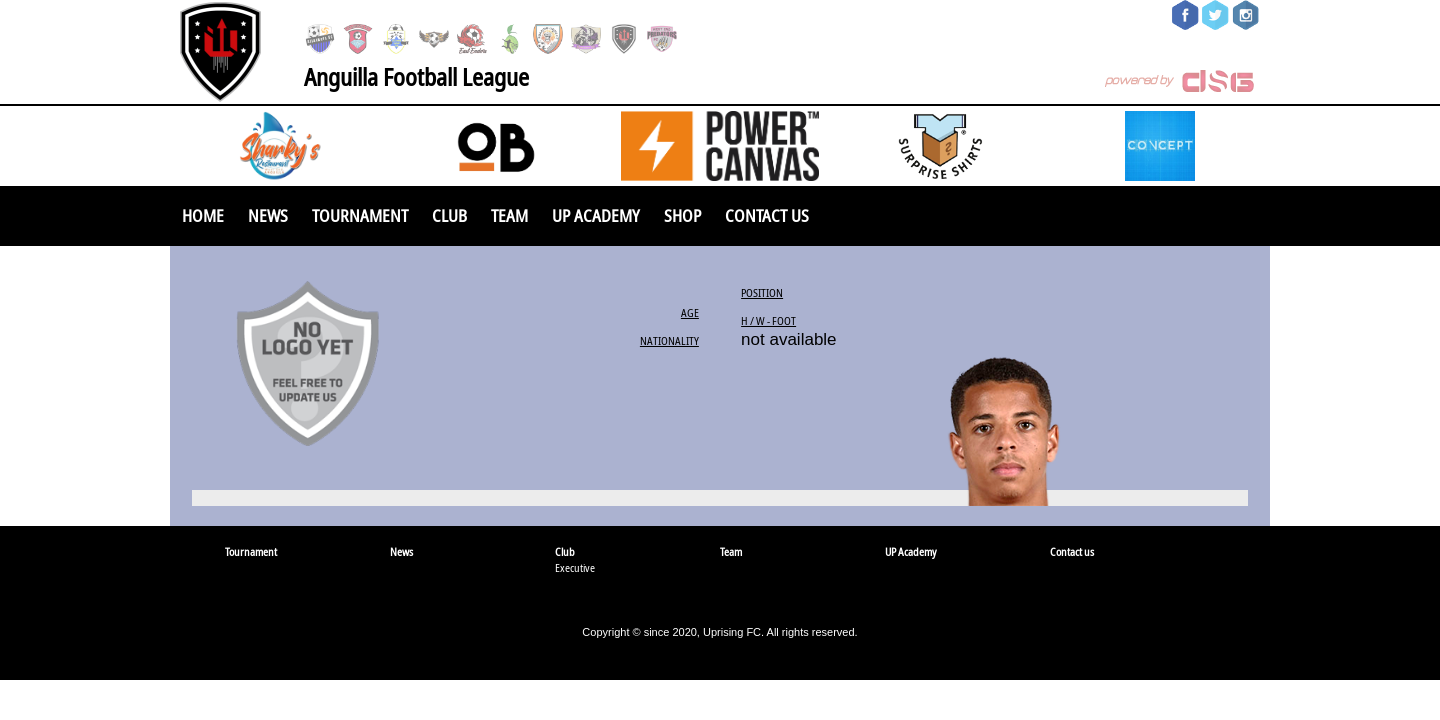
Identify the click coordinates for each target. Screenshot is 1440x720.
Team (509, 215)
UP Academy (596, 215)
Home (203, 215)
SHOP (682, 215)
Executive (575, 567)
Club (449, 215)
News (268, 215)
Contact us (767, 215)
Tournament (360, 215)
